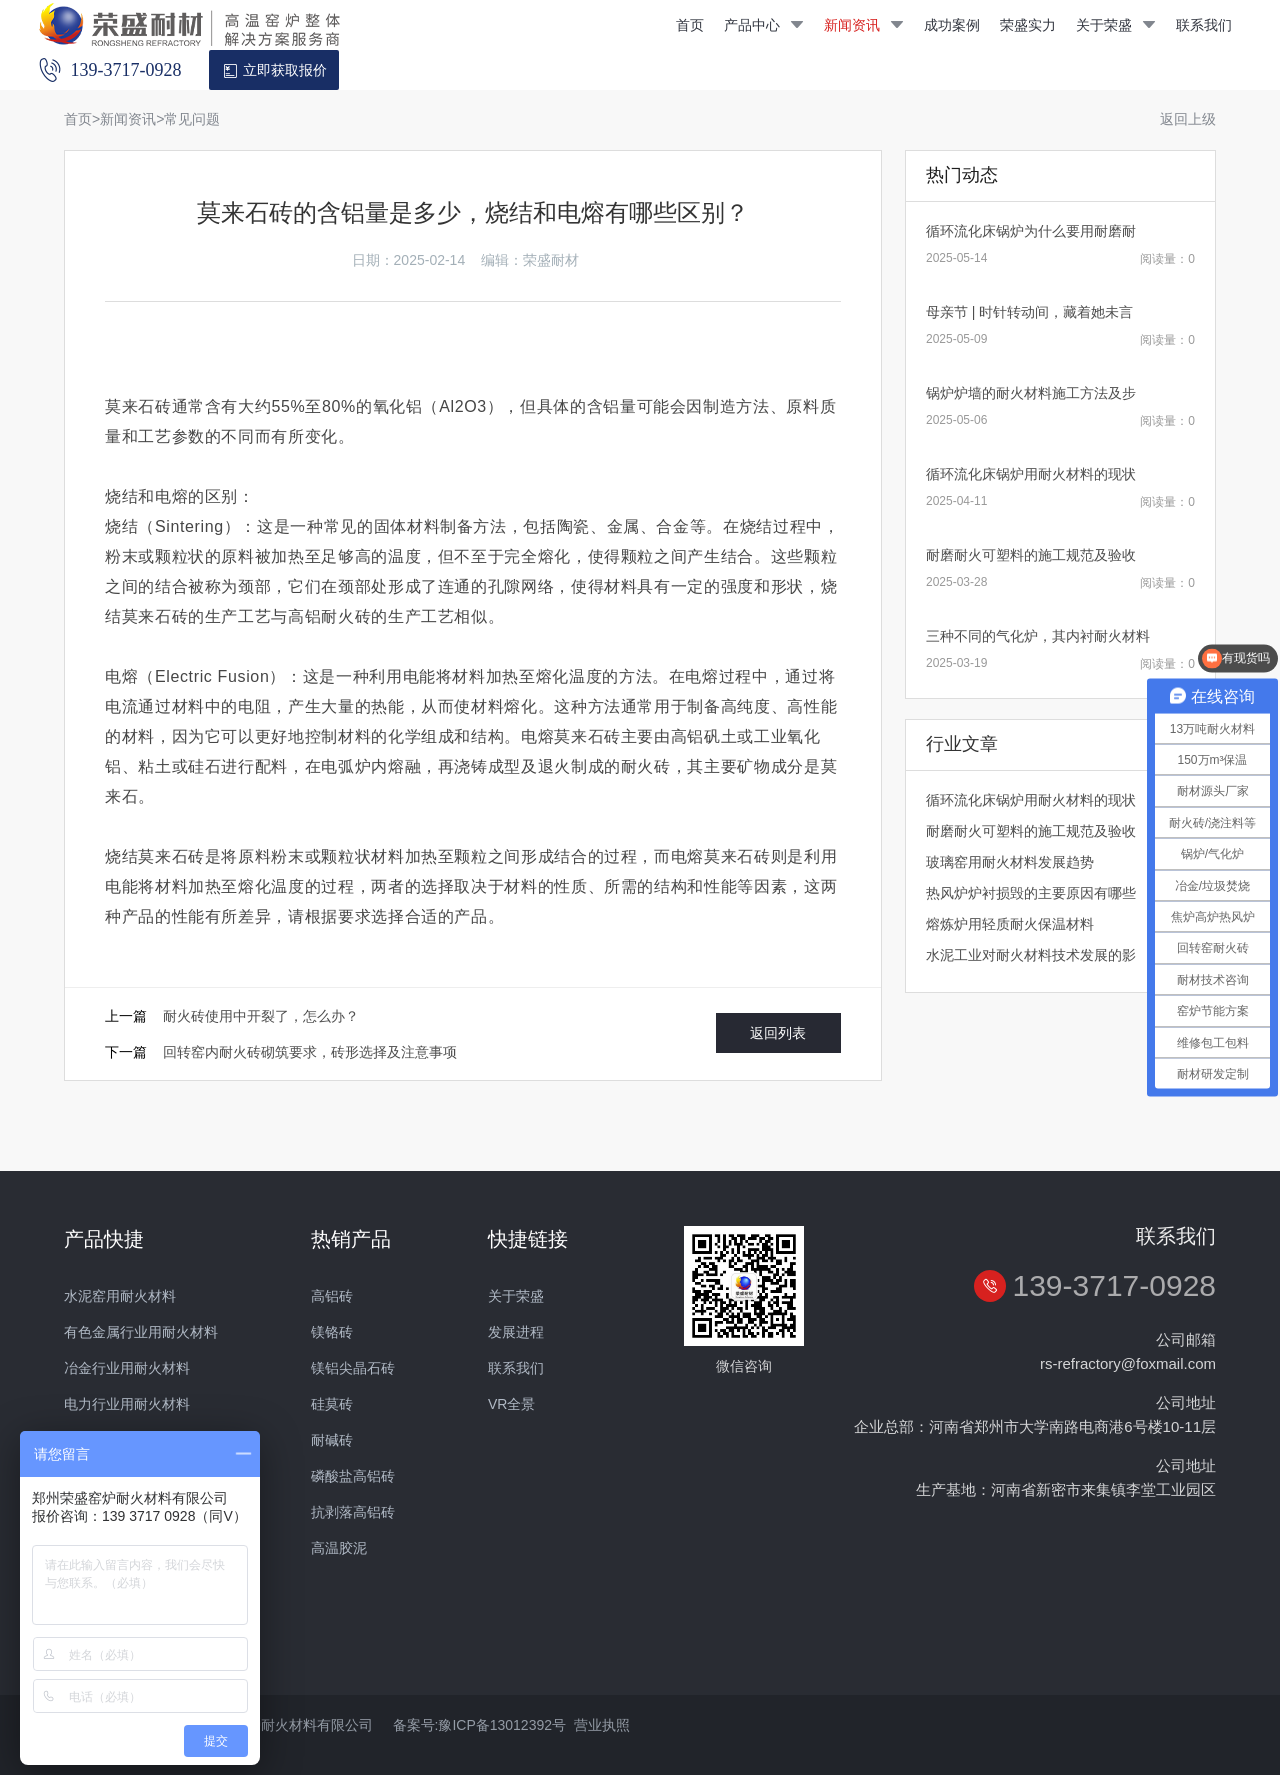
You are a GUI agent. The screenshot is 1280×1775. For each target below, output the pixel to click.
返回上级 (1188, 119)
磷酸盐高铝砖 (353, 1476)
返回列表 (778, 1033)
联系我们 (1204, 25)
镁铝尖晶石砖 (353, 1368)
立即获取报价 (274, 70)
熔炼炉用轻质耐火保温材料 (1010, 924)
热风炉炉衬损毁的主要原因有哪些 (1031, 893)
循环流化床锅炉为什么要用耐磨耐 (1031, 231)
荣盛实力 (1028, 25)
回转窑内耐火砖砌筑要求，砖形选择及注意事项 (310, 1052)
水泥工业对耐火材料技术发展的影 (1031, 955)
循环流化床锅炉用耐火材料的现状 (1031, 474)
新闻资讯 (864, 25)
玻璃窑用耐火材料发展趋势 (1010, 862)
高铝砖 (332, 1296)
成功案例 (952, 25)
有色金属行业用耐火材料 (141, 1332)
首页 (690, 25)
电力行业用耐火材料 (127, 1404)
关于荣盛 (1116, 25)
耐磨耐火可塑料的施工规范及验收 (1031, 555)
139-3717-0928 (1114, 1285)
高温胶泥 (339, 1548)
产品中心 (764, 25)
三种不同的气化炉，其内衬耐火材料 (1038, 636)
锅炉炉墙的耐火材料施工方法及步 (1031, 393)
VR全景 (511, 1404)
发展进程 (516, 1332)
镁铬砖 (332, 1332)
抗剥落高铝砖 (353, 1512)
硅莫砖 (332, 1404)
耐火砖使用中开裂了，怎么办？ (261, 1016)
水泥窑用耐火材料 (120, 1296)
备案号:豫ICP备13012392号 (480, 1725)
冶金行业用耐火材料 (127, 1368)
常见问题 (192, 119)
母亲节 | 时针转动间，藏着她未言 (1029, 312)
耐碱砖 (332, 1440)
